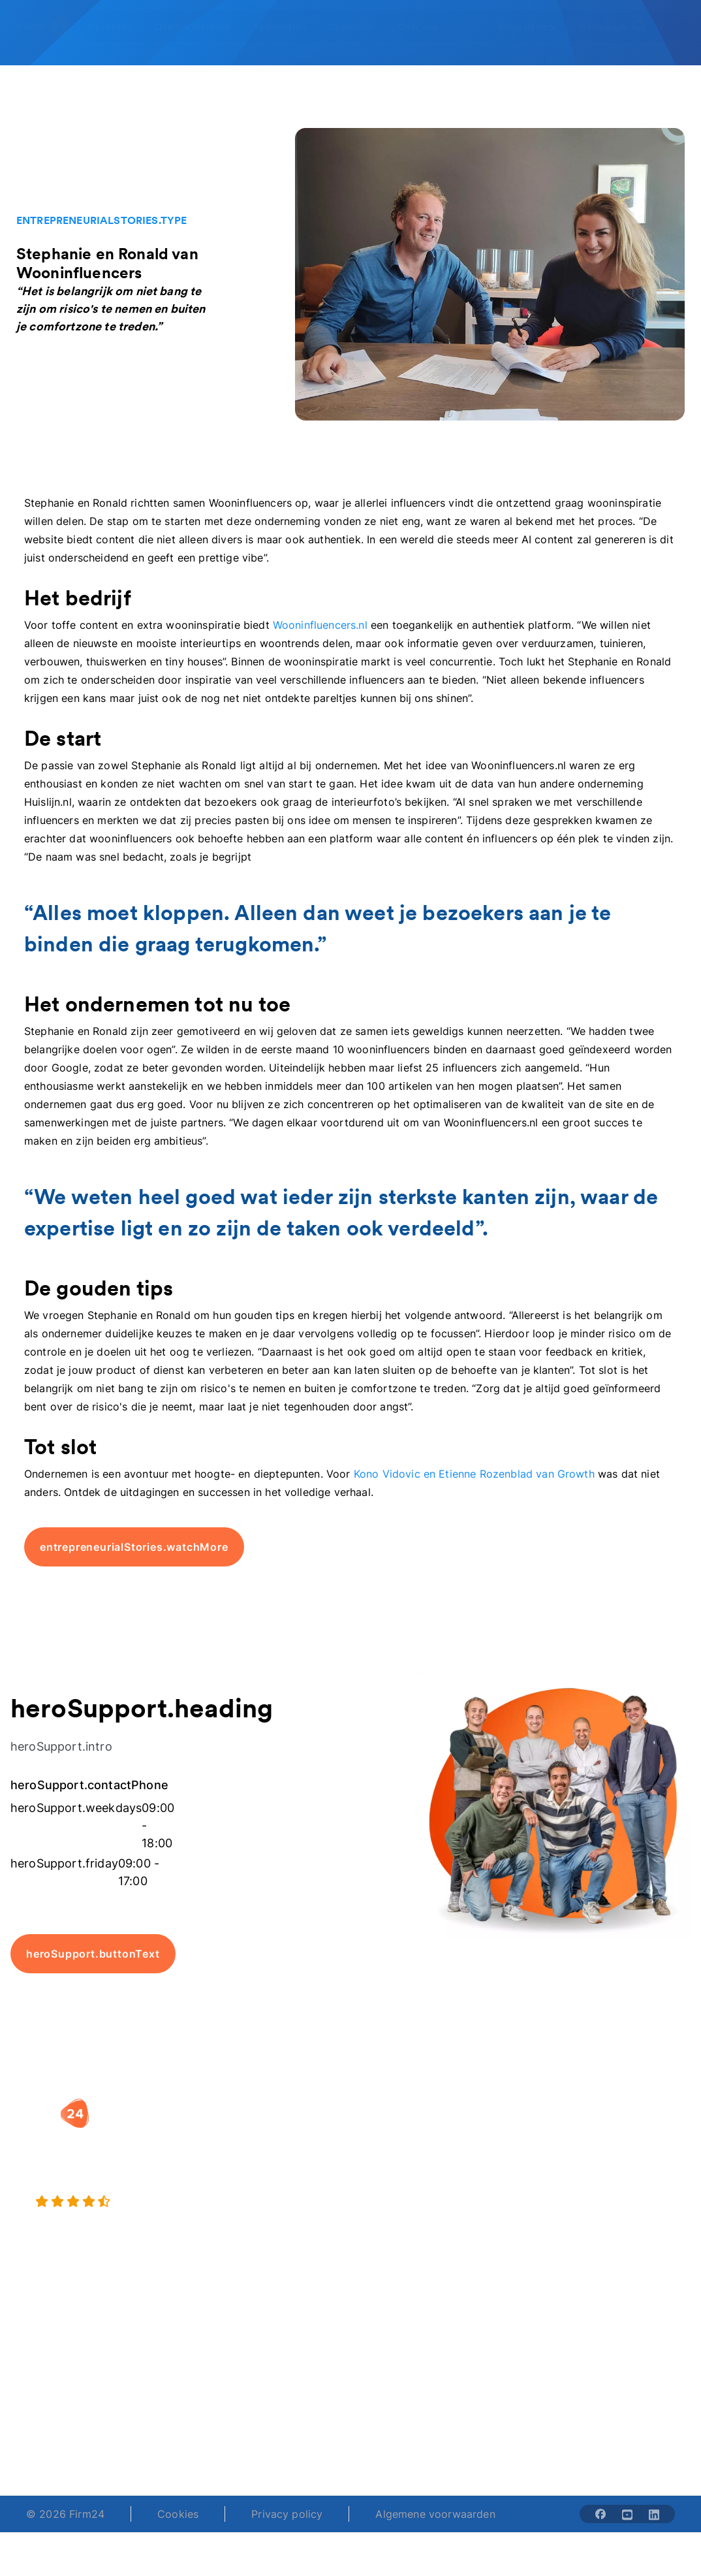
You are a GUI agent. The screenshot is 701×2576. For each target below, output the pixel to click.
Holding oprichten (270, 2166)
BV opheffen (278, 2242)
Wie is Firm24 (529, 2132)
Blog (630, 2148)
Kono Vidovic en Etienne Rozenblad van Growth (474, 1473)
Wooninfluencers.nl (318, 624)
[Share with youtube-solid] (627, 2514)
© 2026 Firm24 (65, 2513)
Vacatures (519, 2158)
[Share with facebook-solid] (600, 2514)
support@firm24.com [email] (402, 2417)
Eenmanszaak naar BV (281, 2208)
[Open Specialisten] (287, 26)
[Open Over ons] (425, 26)
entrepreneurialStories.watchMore (134, 1546)
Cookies (177, 2513)
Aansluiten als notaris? (529, 2192)
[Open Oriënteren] (359, 26)
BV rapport (399, 2242)
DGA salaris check (400, 2182)
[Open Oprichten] (117, 26)
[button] (290, 2106)
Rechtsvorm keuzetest (401, 2140)
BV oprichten (279, 2132)
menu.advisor (527, 26)
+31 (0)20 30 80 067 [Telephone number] (288, 2417)
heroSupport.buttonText (93, 1953)
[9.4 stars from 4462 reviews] (130, 2202)
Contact (639, 2242)
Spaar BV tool (406, 2216)
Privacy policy (286, 2513)
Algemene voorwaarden (435, 2513)
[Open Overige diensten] (200, 26)
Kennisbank (647, 2216)
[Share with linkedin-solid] (654, 2514)
